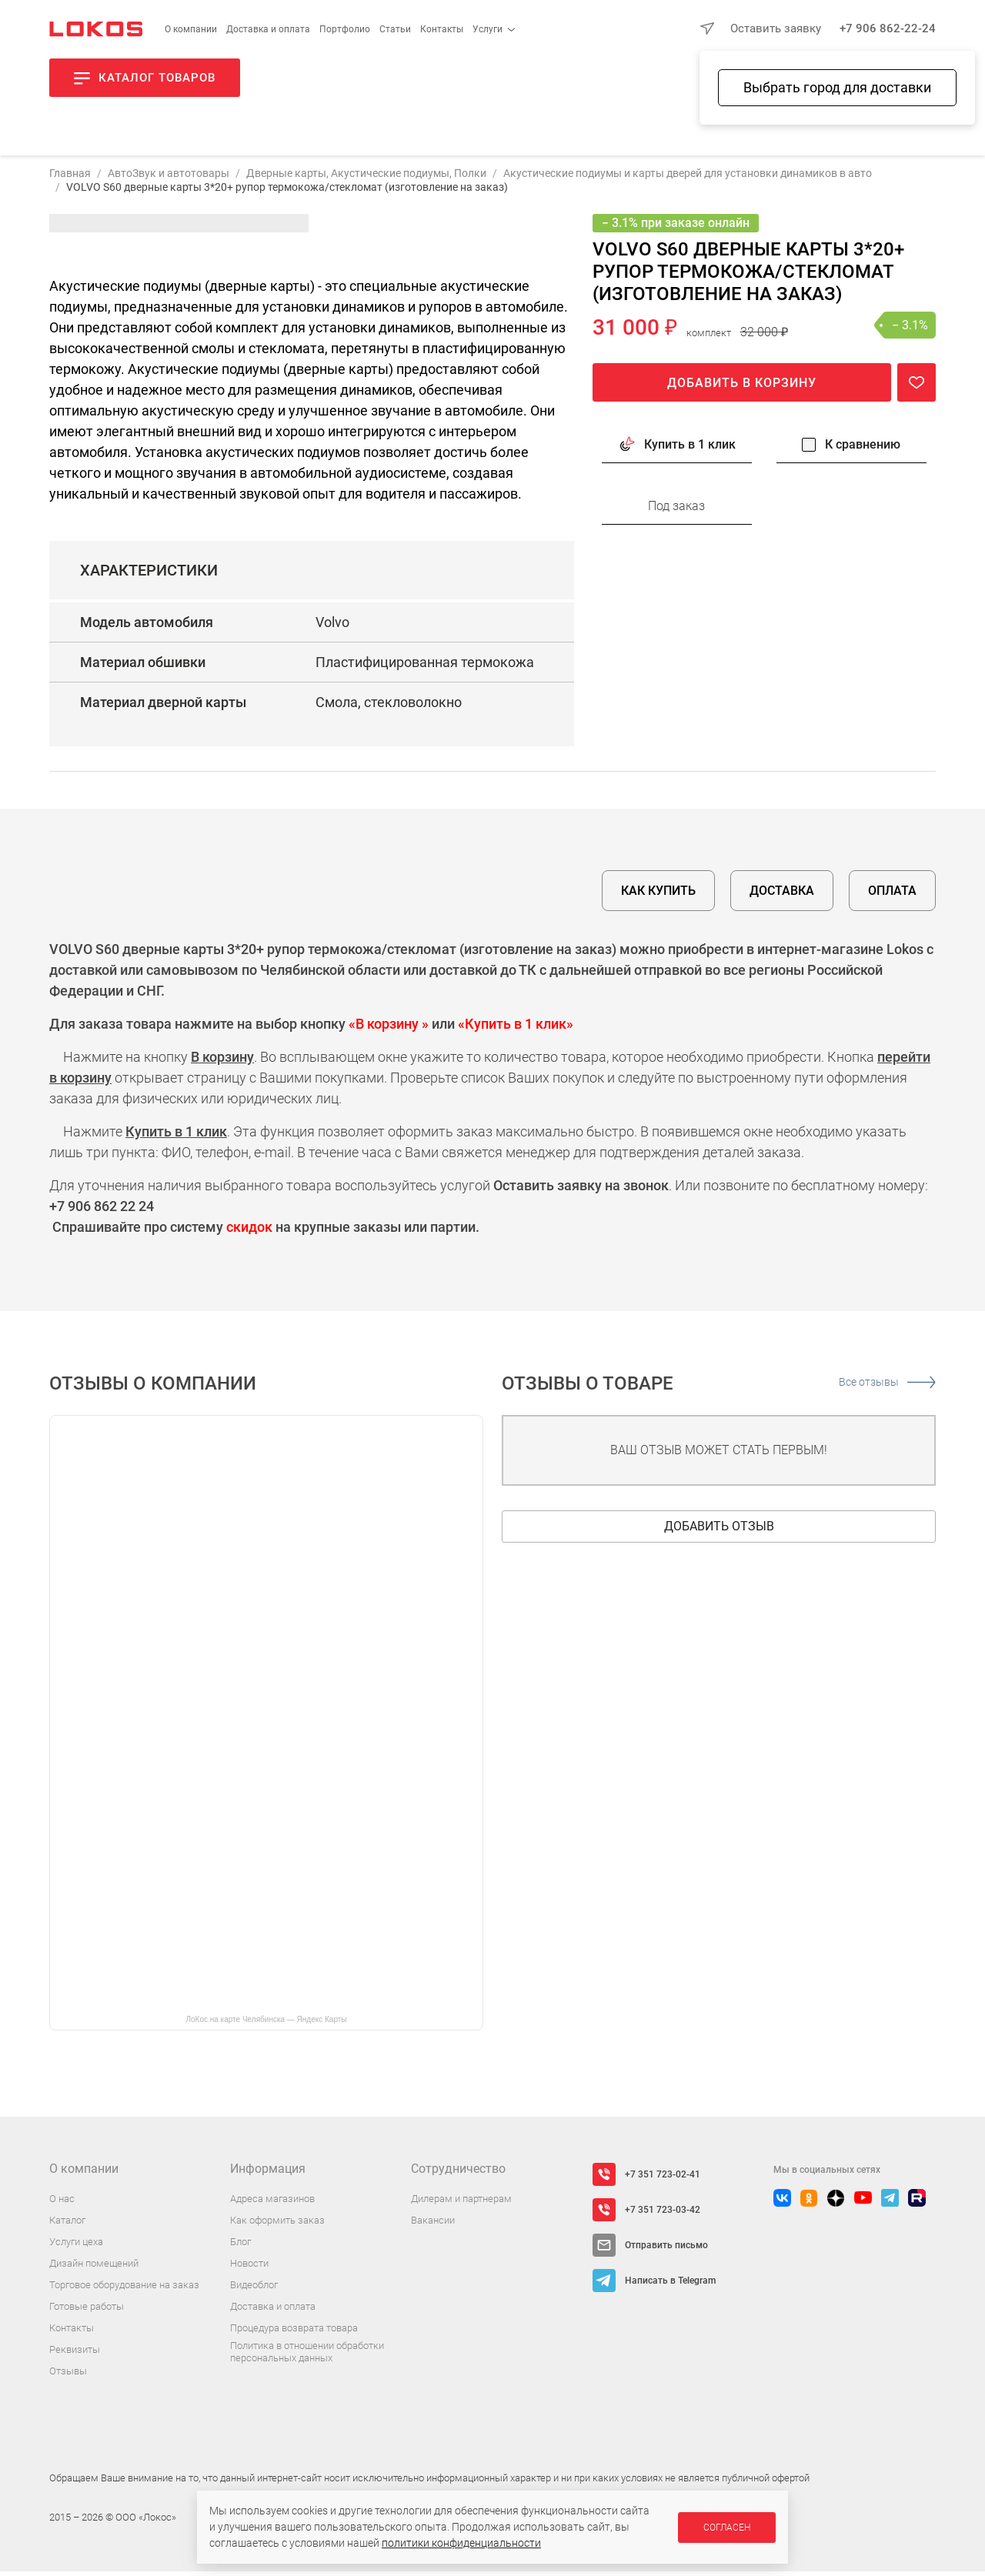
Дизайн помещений (94, 2268)
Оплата (892, 895)
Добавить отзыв (719, 1530)
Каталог (67, 2225)
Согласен (726, 2527)
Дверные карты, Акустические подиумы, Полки (366, 177)
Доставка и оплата (268, 29)
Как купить (658, 895)
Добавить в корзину (741, 387)
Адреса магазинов (272, 2203)
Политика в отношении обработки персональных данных (307, 2356)
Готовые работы (86, 2311)
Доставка (782, 895)
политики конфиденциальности (461, 2543)
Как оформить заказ (277, 2225)
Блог (240, 2246)
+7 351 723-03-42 (662, 2214)
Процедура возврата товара (294, 2332)
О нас (62, 2203)
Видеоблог (254, 2289)
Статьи (395, 29)
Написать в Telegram (670, 2285)
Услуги (487, 29)
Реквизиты (74, 2354)
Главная (70, 177)
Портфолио (344, 29)
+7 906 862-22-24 (888, 28)
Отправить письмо (666, 2249)
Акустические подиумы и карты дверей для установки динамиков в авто (687, 177)
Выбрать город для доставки (837, 87)
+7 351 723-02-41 (662, 2179)
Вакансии (433, 2225)
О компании (191, 29)
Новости (249, 2268)
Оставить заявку (775, 28)
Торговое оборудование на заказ (124, 2289)
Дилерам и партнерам (461, 2203)
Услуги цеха (76, 2246)
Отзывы (68, 2375)
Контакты (441, 29)
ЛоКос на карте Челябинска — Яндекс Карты (265, 2024)
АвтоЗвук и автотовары (168, 177)
